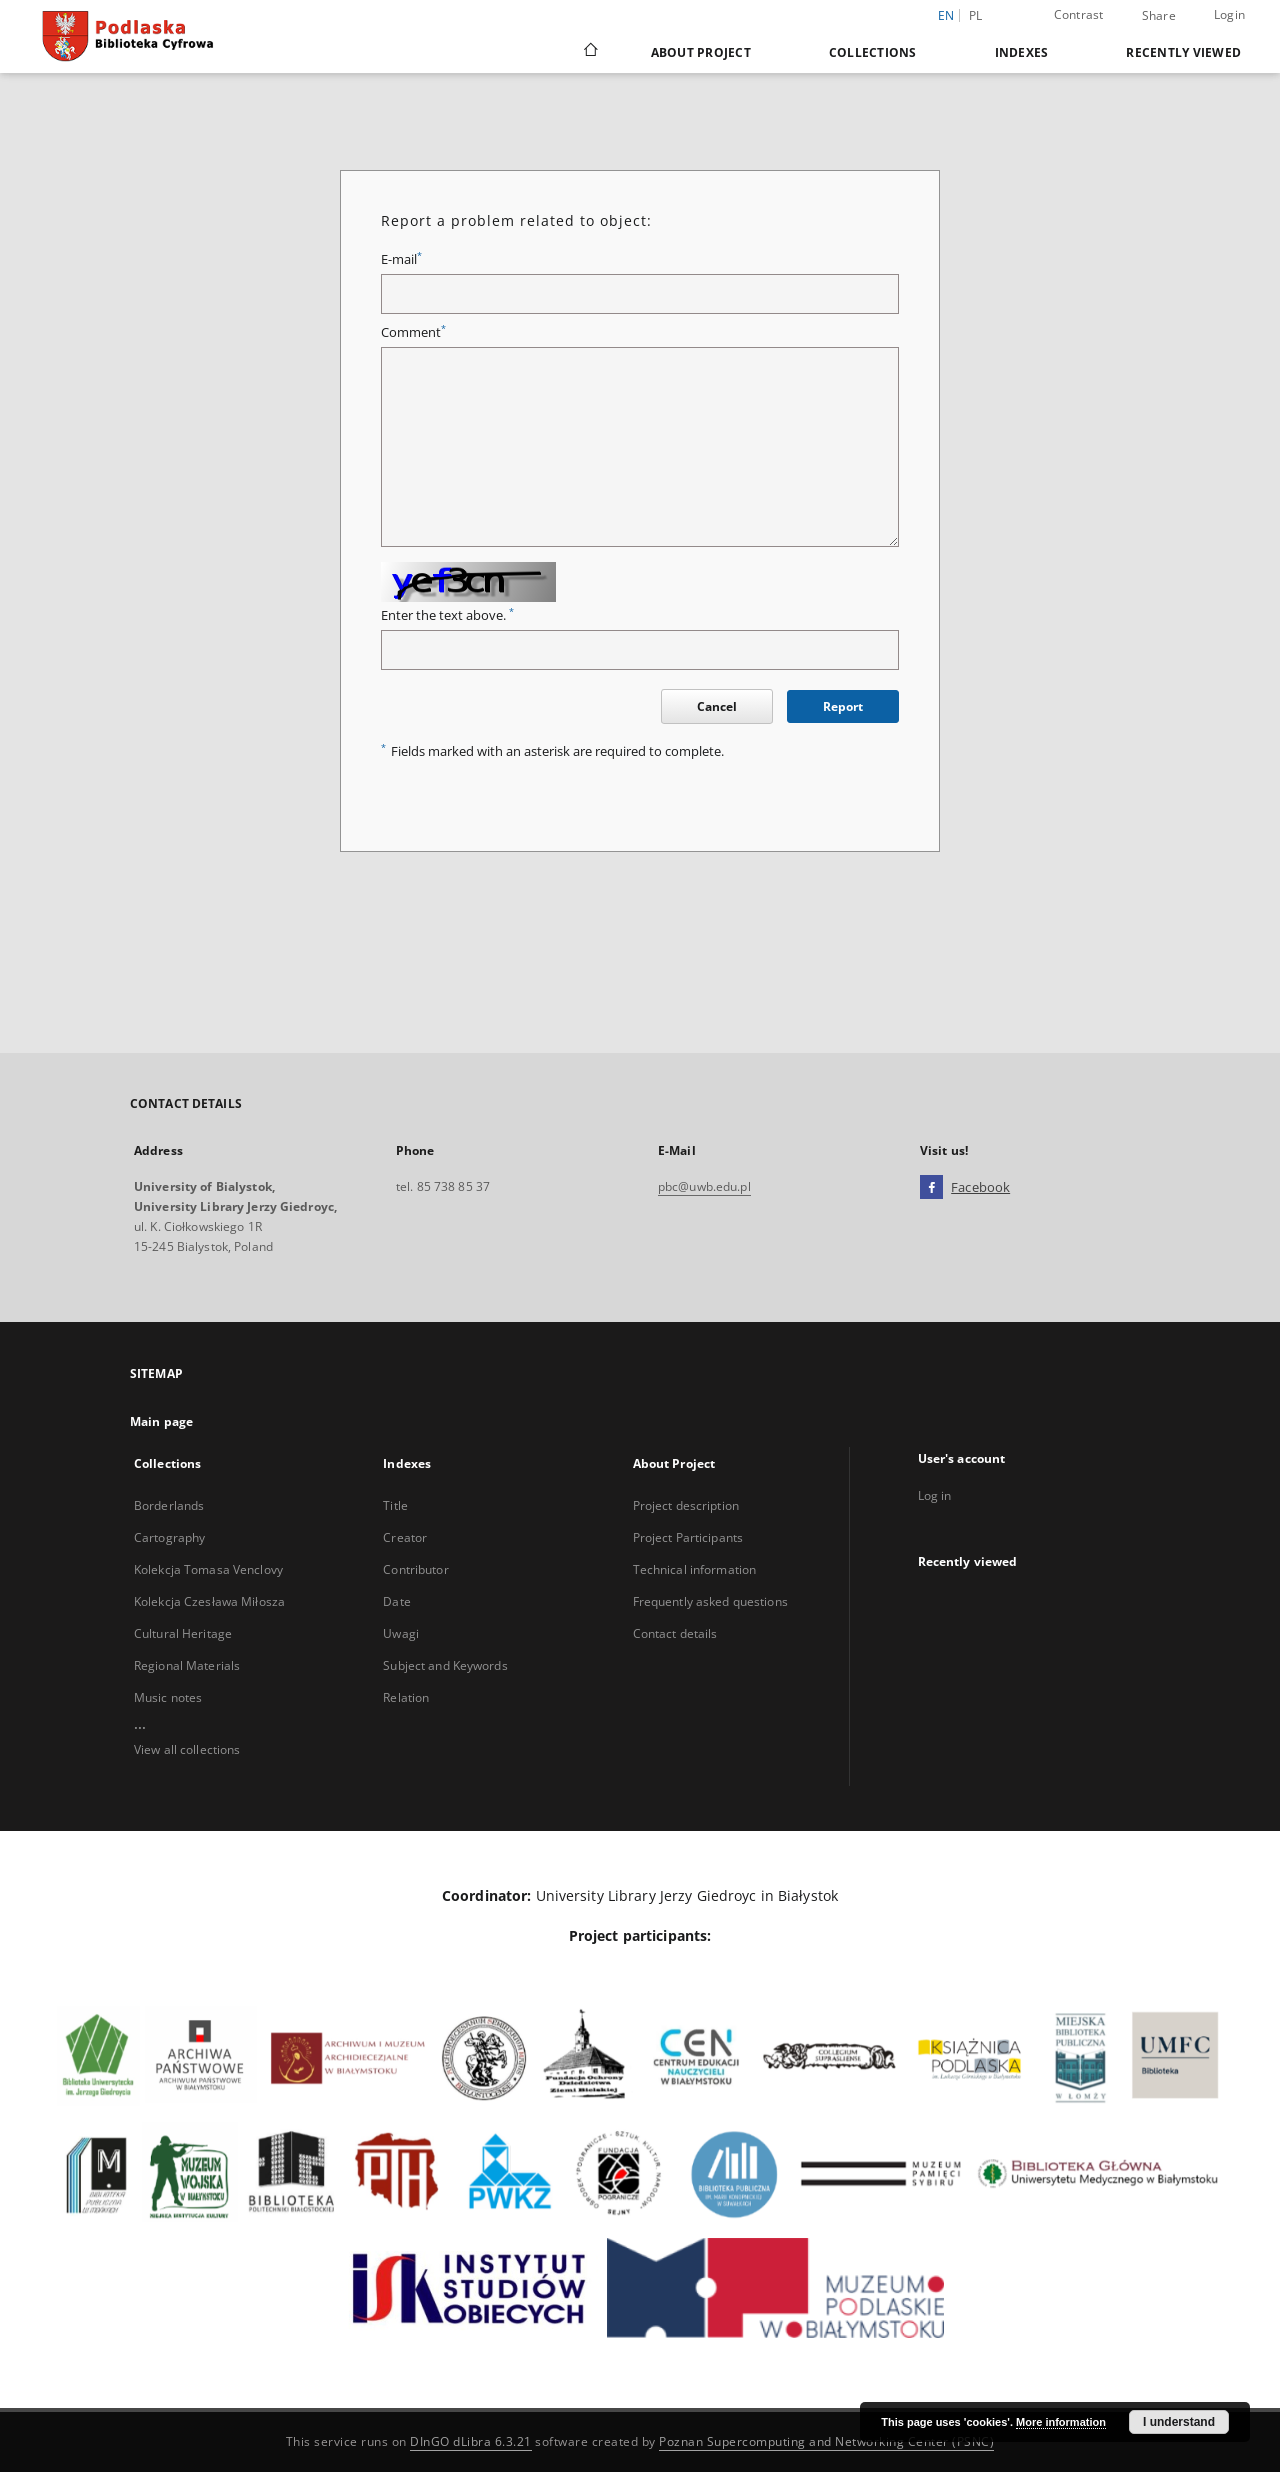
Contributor (415, 1569)
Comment (413, 332)
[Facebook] (931, 1188)
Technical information (695, 1569)
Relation (406, 1697)
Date (396, 1601)
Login (1229, 14)
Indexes (1022, 52)
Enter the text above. (447, 615)
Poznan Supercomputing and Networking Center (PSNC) (826, 2441)
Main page (161, 1421)
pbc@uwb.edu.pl (704, 1186)
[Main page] (589, 52)
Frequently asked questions (710, 1601)
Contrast (1079, 14)
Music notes (168, 1697)
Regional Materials (187, 1665)
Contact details (675, 1633)
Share (1159, 16)
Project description (686, 1505)
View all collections (187, 1749)
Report (843, 706)
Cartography (169, 1537)
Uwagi (401, 1633)
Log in (935, 1495)
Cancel (717, 706)
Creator (405, 1537)
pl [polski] (976, 15)
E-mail (401, 259)
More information (1061, 2422)
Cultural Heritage (183, 1633)
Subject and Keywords (445, 1665)
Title (395, 1505)
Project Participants (688, 1537)
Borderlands (169, 1505)
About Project (701, 52)
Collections (873, 52)
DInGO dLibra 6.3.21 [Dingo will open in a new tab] (471, 2441)
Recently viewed (1183, 52)
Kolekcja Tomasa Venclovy (208, 1569)
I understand (1179, 2422)
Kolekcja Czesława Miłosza (209, 1601)
